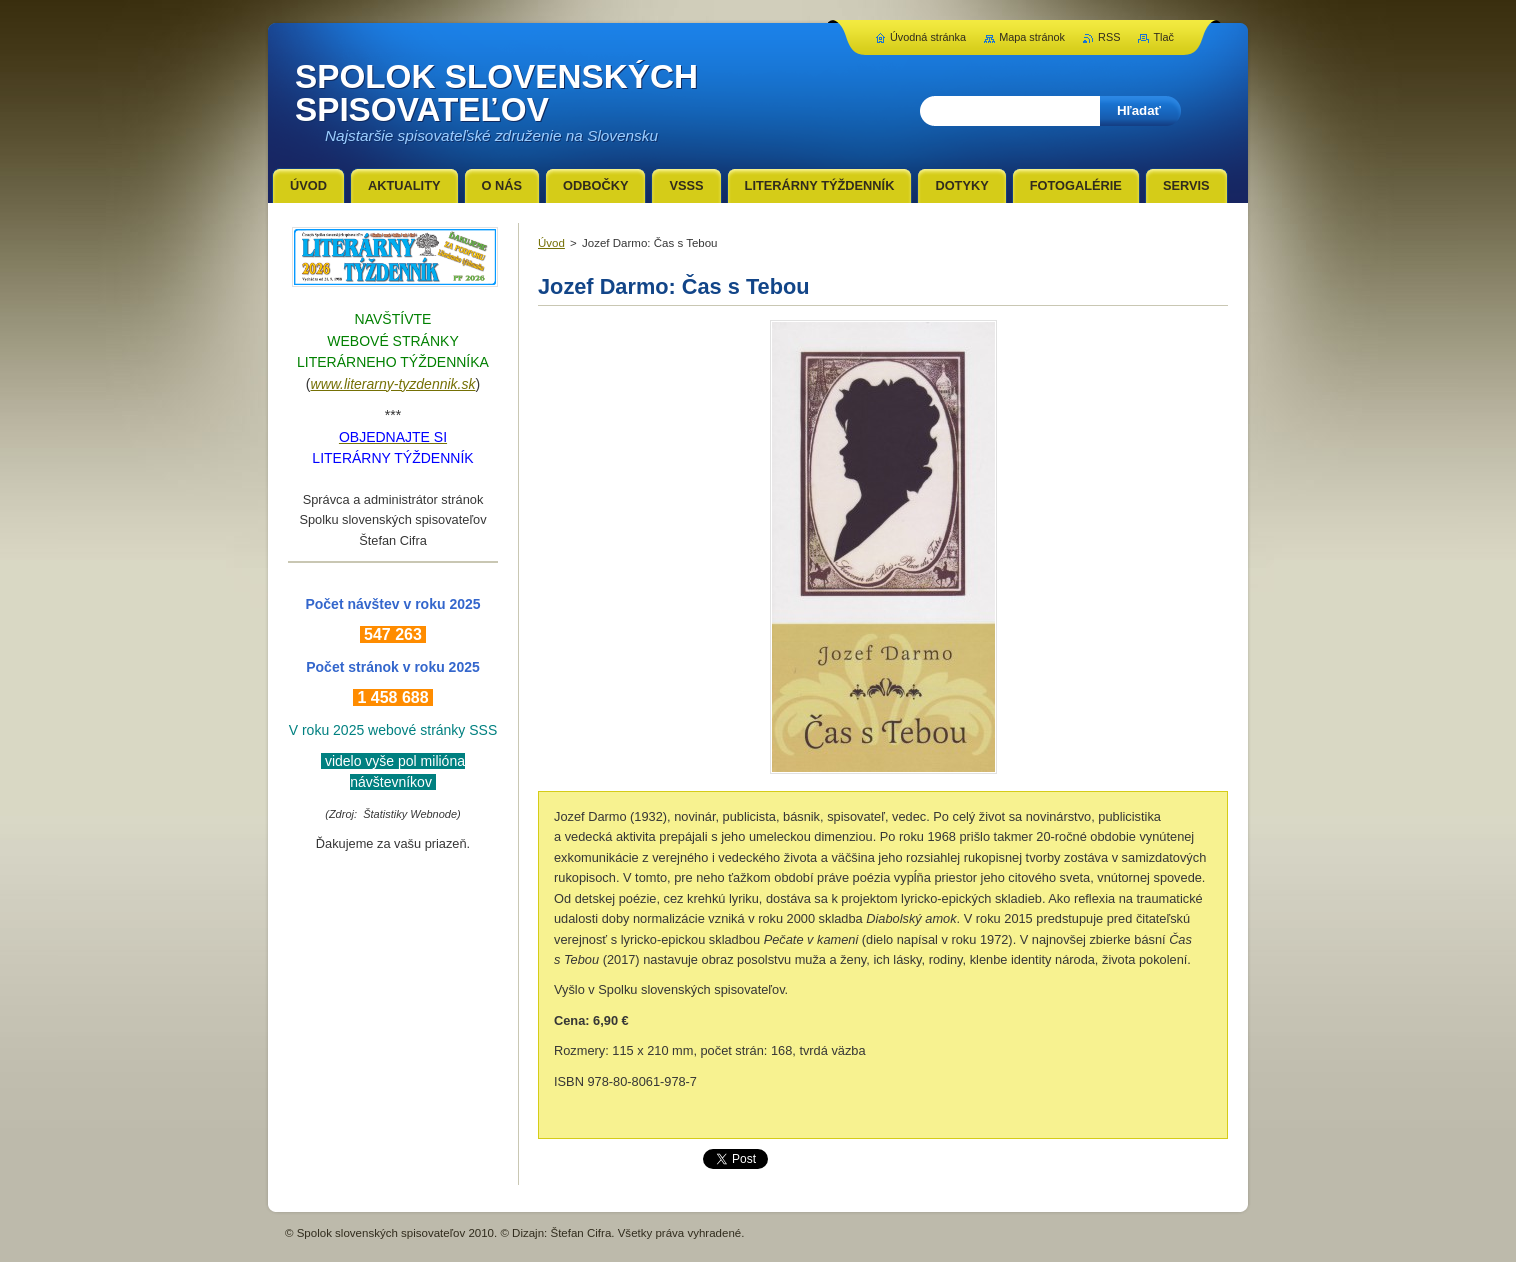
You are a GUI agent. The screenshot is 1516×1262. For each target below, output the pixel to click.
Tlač (1163, 37)
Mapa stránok (1032, 37)
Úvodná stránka (928, 37)
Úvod (551, 243)
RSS (1109, 37)
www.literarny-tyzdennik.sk (393, 384)
